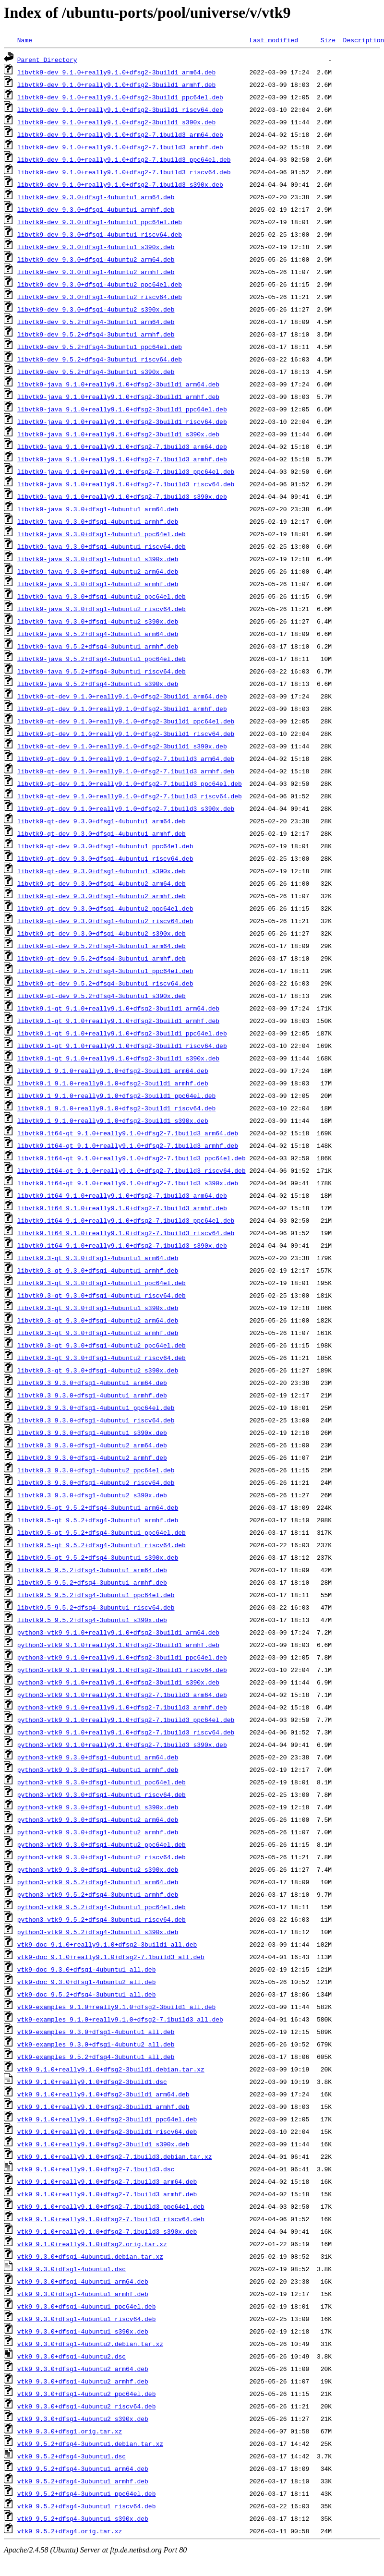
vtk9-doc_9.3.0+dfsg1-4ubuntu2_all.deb (86, 1981)
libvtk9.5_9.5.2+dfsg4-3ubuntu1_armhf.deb (92, 1582)
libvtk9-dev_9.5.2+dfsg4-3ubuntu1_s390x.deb (96, 371)
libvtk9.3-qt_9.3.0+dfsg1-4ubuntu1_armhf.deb (97, 1270)
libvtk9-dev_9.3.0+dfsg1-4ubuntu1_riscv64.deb (99, 234)
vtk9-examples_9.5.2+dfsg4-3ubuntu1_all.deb (96, 2056)
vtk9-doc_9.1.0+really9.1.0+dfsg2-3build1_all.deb (107, 1944)
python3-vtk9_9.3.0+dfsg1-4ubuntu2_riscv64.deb (101, 1857)
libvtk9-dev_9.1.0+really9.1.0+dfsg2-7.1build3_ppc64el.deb (124, 159)
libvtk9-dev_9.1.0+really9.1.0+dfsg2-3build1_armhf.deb (116, 84)
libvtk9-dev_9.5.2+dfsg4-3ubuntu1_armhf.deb (96, 334)
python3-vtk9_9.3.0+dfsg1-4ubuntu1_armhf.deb (97, 1769)
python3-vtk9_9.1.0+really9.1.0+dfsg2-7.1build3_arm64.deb (122, 1694)
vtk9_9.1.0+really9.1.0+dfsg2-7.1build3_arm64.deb (107, 2181)
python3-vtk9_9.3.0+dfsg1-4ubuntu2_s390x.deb (97, 1869)
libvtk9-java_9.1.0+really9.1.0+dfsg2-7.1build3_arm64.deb (122, 446)
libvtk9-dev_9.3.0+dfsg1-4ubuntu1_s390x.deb (96, 246)
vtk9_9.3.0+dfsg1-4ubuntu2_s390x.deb (82, 2418)
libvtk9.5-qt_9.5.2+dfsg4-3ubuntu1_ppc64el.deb (101, 1532)
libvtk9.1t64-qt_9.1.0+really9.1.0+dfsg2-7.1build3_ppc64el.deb (131, 1158)
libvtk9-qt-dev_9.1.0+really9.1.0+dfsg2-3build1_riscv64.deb (125, 733)
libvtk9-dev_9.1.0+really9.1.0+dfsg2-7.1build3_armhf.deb (120, 147)
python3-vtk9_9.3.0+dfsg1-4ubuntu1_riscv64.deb (101, 1794)
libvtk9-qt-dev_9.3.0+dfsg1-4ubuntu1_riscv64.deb (105, 858)
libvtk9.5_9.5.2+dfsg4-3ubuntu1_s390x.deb (92, 1619)
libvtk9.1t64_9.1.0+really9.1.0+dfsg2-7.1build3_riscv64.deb (125, 1232)
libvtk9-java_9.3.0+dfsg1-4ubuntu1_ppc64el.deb (101, 534)
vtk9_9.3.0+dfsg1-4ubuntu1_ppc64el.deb (86, 2306)
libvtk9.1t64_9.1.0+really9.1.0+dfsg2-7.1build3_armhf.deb (122, 1208)
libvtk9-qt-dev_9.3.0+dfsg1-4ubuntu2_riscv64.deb (105, 920)
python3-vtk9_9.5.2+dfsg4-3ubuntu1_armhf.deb (97, 1894)
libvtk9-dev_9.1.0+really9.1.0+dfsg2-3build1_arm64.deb (116, 72)
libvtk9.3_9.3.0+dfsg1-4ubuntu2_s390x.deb (92, 1495)
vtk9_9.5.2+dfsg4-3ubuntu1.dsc (71, 2456)
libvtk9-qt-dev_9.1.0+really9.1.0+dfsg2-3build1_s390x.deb (122, 746)
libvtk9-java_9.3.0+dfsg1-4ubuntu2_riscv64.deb (101, 608)
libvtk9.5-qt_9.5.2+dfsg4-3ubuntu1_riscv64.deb (101, 1545)
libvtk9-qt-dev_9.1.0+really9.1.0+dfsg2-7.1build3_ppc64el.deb (129, 783)
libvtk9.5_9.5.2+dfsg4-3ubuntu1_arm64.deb (92, 1569)
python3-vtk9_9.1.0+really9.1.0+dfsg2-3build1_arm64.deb (118, 1632)
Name (24, 40)
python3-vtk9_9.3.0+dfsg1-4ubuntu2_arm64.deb (97, 1819)
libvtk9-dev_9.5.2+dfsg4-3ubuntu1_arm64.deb (96, 321)
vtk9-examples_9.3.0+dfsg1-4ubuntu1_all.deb (96, 2031)
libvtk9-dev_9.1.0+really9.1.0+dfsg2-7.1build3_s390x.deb (120, 184)
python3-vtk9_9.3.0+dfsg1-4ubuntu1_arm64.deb (97, 1757)
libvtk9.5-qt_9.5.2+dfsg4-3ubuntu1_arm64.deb (97, 1507)
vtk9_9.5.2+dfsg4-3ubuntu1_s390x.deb (82, 2518)
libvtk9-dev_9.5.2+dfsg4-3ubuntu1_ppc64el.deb (99, 346)
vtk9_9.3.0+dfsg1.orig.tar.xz (69, 2431)
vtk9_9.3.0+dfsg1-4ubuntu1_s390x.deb (82, 2331)
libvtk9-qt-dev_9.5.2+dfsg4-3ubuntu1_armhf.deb (101, 958)
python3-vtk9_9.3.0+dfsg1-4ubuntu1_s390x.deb (97, 1807)
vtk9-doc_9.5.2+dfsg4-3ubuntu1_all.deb (86, 1994)
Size (328, 40)
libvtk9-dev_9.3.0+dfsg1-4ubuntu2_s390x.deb (96, 309)
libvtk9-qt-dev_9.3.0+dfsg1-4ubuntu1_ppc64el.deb (105, 846)
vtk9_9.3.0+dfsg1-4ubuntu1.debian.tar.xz (90, 2256)
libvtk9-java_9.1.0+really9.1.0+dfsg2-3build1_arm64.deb (118, 384)
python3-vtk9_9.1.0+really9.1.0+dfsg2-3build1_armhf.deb (118, 1644)
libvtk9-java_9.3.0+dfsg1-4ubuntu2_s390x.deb (97, 621)
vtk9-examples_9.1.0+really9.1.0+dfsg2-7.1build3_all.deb (120, 2019)
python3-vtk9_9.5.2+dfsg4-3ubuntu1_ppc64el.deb (101, 1906)
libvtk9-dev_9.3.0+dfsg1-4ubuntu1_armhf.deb (96, 209)
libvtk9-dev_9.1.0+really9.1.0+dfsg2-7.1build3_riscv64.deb (124, 172)
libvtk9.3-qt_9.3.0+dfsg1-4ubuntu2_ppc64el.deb (101, 1345)
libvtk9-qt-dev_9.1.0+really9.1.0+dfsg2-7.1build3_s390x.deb (125, 808)
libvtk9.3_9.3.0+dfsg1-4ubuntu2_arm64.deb (92, 1445)
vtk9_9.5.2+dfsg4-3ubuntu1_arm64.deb (82, 2468)
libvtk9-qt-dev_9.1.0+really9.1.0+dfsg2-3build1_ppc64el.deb (125, 721)
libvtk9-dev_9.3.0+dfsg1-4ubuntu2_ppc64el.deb (99, 284)
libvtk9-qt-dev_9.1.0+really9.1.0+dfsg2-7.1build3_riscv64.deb (129, 796)
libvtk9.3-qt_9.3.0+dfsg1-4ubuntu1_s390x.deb (97, 1307)
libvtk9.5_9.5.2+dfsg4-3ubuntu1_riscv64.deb (96, 1607)
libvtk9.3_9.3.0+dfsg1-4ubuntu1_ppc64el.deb (96, 1407)
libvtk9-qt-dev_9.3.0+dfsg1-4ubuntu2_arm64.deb (101, 883)
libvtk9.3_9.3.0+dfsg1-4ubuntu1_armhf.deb (92, 1395)
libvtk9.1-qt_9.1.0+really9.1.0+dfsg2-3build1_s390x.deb (118, 1058)
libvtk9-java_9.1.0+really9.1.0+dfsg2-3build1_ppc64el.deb (122, 409)
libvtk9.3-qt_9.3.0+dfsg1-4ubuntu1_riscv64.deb (101, 1295)
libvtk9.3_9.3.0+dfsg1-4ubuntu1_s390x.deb (92, 1432)
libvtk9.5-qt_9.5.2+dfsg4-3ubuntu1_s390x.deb (97, 1557)
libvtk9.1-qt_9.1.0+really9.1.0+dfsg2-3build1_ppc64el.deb (122, 1033)
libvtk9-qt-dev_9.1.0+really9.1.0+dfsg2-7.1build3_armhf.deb (125, 771)
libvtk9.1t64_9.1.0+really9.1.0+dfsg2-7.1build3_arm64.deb (122, 1195)
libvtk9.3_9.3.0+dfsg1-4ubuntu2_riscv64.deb (96, 1482)
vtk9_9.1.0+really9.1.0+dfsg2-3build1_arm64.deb (103, 2094)
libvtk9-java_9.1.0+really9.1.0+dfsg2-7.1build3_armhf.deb (122, 459)
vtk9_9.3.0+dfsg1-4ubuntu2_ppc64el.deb (86, 2393)
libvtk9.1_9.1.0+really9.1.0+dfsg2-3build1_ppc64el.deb (116, 1095)
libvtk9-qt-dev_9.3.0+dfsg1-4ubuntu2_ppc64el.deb (105, 908)
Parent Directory (47, 59)
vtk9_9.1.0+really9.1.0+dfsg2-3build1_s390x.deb (103, 2144)
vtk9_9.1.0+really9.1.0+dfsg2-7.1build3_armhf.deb (107, 2194)
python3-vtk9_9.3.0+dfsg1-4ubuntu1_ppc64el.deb (101, 1782)
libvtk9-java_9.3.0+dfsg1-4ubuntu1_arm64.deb (97, 509)
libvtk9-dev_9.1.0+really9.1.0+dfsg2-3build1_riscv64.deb (120, 109)
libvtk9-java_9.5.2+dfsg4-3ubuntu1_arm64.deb (97, 633)
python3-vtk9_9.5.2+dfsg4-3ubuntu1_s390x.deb (97, 1931)
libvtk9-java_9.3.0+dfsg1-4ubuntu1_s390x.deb (97, 558)
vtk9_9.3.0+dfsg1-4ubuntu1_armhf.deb (82, 2293)
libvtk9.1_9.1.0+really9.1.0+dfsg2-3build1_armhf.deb (112, 1083)
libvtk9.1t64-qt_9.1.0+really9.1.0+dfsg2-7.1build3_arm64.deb (127, 1133)
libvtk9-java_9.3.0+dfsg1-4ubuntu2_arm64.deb (97, 571)
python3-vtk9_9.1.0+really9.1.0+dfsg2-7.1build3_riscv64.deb (125, 1732)
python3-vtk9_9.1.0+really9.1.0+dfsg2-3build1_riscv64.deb (122, 1669)
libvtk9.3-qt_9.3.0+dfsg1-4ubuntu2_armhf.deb (97, 1332)
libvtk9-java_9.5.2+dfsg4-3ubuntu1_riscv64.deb (101, 671)
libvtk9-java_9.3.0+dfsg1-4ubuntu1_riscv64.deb (101, 546)
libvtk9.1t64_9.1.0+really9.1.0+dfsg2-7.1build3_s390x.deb (122, 1245)
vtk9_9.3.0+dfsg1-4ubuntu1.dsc (71, 2268)
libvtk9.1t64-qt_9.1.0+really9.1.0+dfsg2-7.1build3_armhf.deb (127, 1145)
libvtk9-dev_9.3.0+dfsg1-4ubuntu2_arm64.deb (96, 259)
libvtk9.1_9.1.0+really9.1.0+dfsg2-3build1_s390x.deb (112, 1120)
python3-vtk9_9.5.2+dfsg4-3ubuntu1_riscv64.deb (101, 1919)
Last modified (273, 40)
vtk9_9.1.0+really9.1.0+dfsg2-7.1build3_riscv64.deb (110, 2219)
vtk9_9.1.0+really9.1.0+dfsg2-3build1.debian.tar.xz (110, 2069)
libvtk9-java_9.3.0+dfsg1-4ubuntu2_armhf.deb (97, 583)
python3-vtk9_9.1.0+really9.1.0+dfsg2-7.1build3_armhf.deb (122, 1707)
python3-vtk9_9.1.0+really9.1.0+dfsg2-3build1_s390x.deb (118, 1682)
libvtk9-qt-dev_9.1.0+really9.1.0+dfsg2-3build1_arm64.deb (122, 696)
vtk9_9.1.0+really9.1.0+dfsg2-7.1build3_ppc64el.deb (110, 2206)
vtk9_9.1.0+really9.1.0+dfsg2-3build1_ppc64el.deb (107, 2119)
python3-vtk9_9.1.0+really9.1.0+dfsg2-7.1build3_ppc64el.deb (125, 1719)
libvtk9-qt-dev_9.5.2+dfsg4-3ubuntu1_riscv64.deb (105, 983)
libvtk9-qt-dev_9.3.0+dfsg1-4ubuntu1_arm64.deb (101, 821)
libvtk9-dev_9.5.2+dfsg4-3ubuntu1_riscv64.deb (99, 359)
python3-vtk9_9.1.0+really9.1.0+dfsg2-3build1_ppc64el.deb (122, 1657)
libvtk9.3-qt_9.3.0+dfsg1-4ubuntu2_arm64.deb (97, 1320)
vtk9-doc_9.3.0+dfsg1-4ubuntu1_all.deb (86, 1969)
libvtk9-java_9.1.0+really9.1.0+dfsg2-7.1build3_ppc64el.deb (125, 471)
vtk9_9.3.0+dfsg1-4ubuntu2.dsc (71, 2356)
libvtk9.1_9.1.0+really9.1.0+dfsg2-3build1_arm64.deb (112, 1070)
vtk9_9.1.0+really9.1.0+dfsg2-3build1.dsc (92, 2081)
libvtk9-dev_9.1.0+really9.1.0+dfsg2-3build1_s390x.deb (116, 122)
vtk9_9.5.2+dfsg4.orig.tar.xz (69, 2531)
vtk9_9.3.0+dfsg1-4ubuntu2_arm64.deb (82, 2368)
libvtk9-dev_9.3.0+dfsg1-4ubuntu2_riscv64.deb (99, 296)
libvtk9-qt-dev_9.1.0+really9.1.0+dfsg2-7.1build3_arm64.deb (125, 758)
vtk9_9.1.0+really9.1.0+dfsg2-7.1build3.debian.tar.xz (114, 2156)
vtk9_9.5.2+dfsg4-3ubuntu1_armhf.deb (82, 2481)
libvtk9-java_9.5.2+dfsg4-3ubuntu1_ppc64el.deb (101, 658)
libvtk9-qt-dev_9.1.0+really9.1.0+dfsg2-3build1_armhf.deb (122, 708)
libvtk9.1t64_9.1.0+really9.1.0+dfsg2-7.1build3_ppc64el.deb (125, 1220)
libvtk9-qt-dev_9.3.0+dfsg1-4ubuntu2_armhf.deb (101, 895)
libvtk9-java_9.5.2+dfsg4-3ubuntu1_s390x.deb (97, 683)
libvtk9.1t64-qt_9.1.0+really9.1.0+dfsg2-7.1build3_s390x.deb (127, 1183)
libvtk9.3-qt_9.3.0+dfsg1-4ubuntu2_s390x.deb (97, 1370)
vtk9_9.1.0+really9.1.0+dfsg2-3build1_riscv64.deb (107, 2131)
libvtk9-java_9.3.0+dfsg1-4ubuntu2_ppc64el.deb (101, 596)
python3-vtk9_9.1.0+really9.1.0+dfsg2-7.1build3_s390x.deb (122, 1744)
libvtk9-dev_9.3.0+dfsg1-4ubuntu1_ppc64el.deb (99, 221)
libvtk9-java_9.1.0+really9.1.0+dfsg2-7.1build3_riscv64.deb (125, 484)
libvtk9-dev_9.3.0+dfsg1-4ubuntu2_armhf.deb (96, 271)
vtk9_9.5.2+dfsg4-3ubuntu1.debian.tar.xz (90, 2443)
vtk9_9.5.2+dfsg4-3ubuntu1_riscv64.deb (86, 2506)
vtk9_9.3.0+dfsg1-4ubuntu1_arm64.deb (82, 2281)
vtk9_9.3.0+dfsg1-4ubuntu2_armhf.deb (82, 2381)
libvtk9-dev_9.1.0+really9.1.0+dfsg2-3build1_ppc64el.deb (120, 97)
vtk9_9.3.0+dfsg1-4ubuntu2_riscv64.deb (86, 2406)
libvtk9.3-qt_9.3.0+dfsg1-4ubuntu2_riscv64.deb (101, 1357)
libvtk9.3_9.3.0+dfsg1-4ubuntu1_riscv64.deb (96, 1420)
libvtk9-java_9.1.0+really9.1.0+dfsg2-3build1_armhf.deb (118, 396)
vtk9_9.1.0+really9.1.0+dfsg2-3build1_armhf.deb (103, 2106)
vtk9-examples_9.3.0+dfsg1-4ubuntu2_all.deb (96, 2044)
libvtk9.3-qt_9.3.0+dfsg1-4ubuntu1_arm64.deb (97, 1257)
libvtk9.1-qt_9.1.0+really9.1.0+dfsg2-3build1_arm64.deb (118, 1008)
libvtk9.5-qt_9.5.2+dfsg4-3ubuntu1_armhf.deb (97, 1520)
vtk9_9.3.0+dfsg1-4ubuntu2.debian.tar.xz (90, 2343)
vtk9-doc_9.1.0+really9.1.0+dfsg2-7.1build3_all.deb (110, 1956)
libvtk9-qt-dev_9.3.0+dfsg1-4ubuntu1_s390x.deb (101, 871)
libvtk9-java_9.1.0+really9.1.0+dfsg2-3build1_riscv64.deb (122, 421)
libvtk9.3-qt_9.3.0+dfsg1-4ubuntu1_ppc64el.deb (101, 1282)
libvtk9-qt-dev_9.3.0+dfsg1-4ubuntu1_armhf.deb (101, 833)
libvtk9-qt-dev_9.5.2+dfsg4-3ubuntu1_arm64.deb (101, 945)
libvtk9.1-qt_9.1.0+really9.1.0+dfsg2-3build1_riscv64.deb (122, 1045)
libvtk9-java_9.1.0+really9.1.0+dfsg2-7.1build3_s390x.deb (122, 496)
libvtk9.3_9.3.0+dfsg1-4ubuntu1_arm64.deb (92, 1382)
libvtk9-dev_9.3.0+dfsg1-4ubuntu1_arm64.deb (96, 197)
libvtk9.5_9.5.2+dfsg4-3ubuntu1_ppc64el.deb (96, 1594)
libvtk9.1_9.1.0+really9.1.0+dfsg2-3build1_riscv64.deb (116, 1108)
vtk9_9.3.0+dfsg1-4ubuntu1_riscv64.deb (86, 2318)
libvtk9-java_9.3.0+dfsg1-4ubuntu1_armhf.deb (97, 521)
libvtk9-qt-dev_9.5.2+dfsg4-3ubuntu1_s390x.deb (101, 995)
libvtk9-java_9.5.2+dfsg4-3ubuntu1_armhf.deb (97, 646)
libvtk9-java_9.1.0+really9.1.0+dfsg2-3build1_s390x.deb (118, 434)
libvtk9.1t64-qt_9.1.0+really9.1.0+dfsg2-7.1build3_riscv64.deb (131, 1170)
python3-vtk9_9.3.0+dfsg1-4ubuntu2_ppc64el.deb (101, 1844)
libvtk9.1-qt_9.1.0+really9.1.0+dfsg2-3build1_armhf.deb (118, 1020)
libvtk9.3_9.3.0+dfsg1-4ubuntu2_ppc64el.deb (96, 1470)
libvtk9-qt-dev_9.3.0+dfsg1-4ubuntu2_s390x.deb (101, 933)
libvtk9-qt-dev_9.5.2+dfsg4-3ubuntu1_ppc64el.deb (105, 970)
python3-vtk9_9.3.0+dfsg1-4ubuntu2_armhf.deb (97, 1832)
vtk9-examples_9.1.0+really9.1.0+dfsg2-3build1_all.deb (116, 2006)
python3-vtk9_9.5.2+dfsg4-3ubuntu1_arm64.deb (97, 1882)
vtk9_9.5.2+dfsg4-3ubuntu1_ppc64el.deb (86, 2493)
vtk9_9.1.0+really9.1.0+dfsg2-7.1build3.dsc (96, 2169)
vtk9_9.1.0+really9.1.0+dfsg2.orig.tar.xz (92, 2243)
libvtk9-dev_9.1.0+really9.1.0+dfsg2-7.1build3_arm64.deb (120, 134)
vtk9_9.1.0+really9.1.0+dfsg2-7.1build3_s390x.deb (107, 2231)
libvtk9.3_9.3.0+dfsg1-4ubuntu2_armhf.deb (92, 1457)
